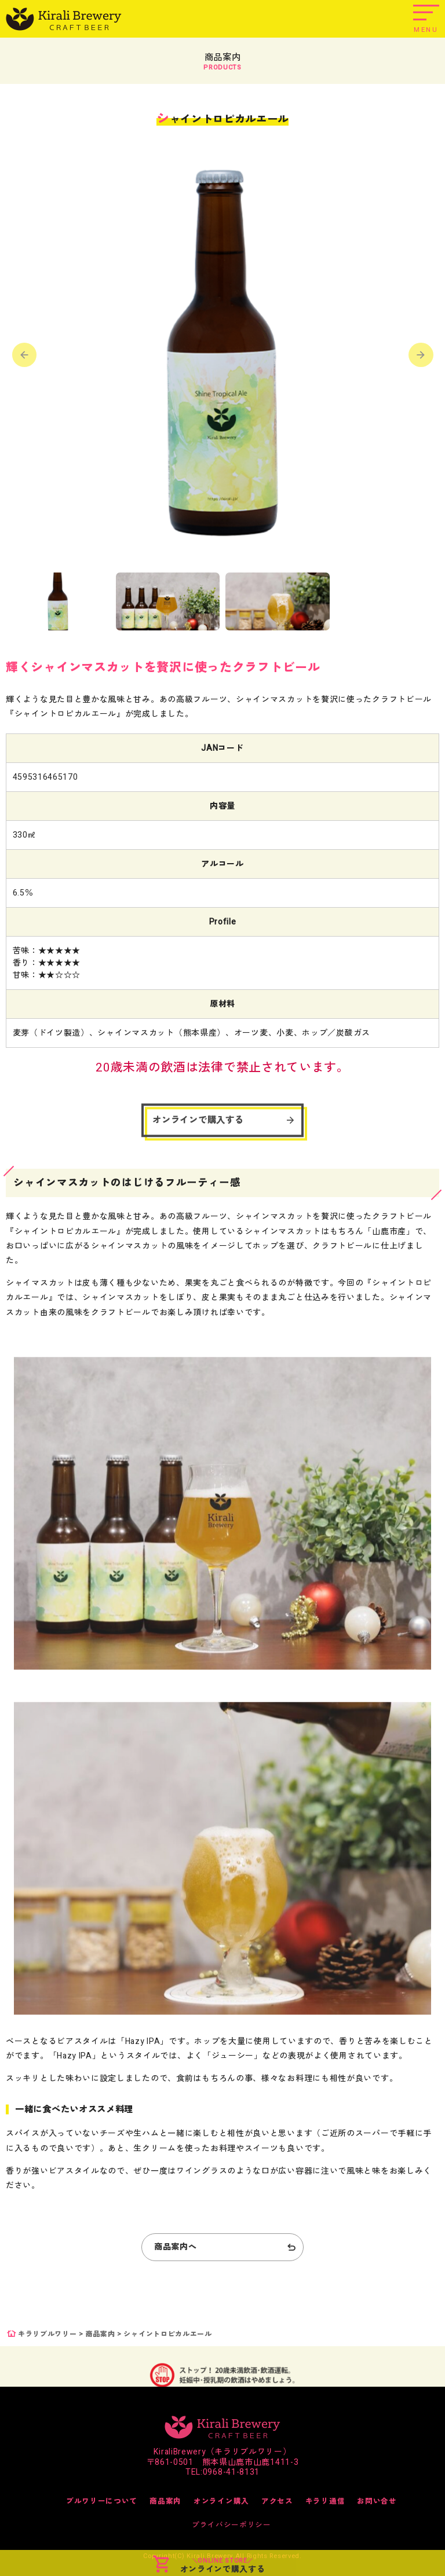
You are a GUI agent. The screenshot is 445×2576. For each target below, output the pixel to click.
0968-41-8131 (231, 2472)
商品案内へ (175, 2247)
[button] (420, 356)
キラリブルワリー (47, 2334)
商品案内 (100, 2334)
